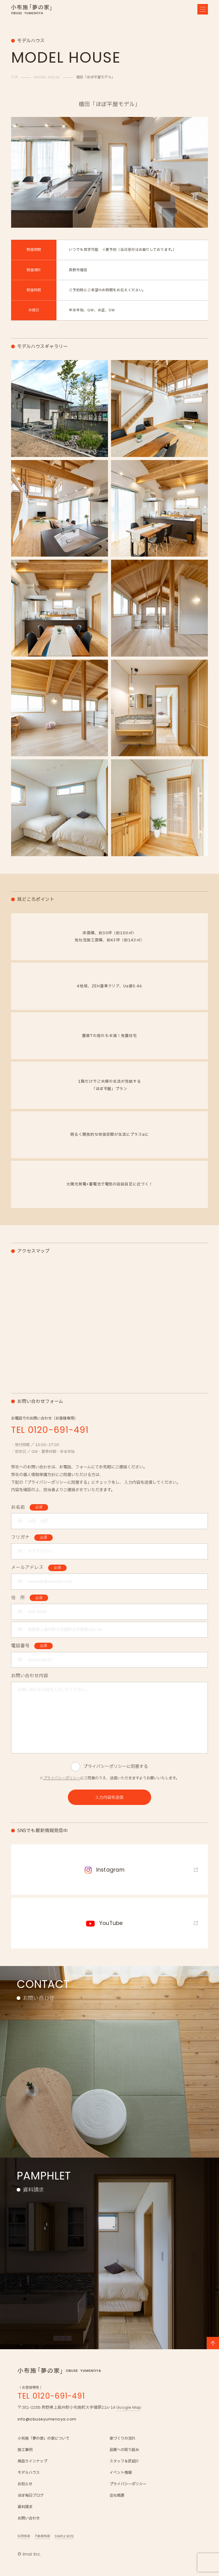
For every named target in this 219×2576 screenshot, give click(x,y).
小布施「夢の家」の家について (43, 2438)
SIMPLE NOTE (64, 2536)
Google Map (128, 2407)
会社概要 (116, 2495)
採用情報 (24, 2536)
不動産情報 (42, 2536)
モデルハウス (29, 2472)
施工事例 (25, 2450)
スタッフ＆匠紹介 (124, 2461)
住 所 (29, 1598)
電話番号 (32, 1646)
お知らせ (25, 2484)
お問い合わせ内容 (29, 1676)
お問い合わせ (29, 2518)
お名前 (29, 1507)
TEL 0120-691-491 (51, 2396)
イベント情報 (120, 2472)
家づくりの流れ (122, 2438)
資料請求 (25, 2507)
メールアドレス (39, 1567)
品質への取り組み (124, 2450)
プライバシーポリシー (61, 1778)
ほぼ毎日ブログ (30, 2495)
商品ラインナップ (32, 2461)
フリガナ (32, 1537)
